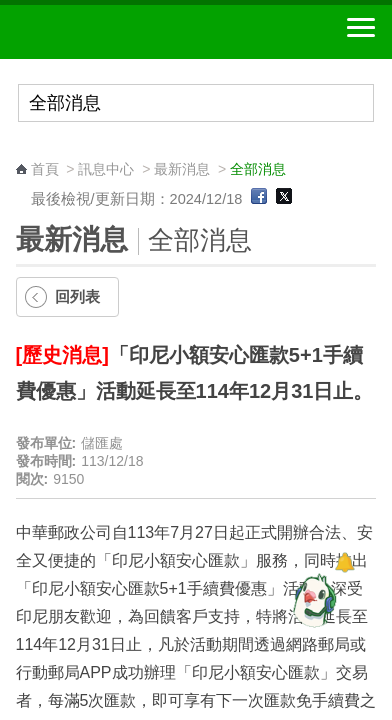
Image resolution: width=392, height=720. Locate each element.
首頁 (45, 169)
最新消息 (182, 169)
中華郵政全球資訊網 (125, 32)
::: (22, 150)
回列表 (77, 296)
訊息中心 (106, 169)
